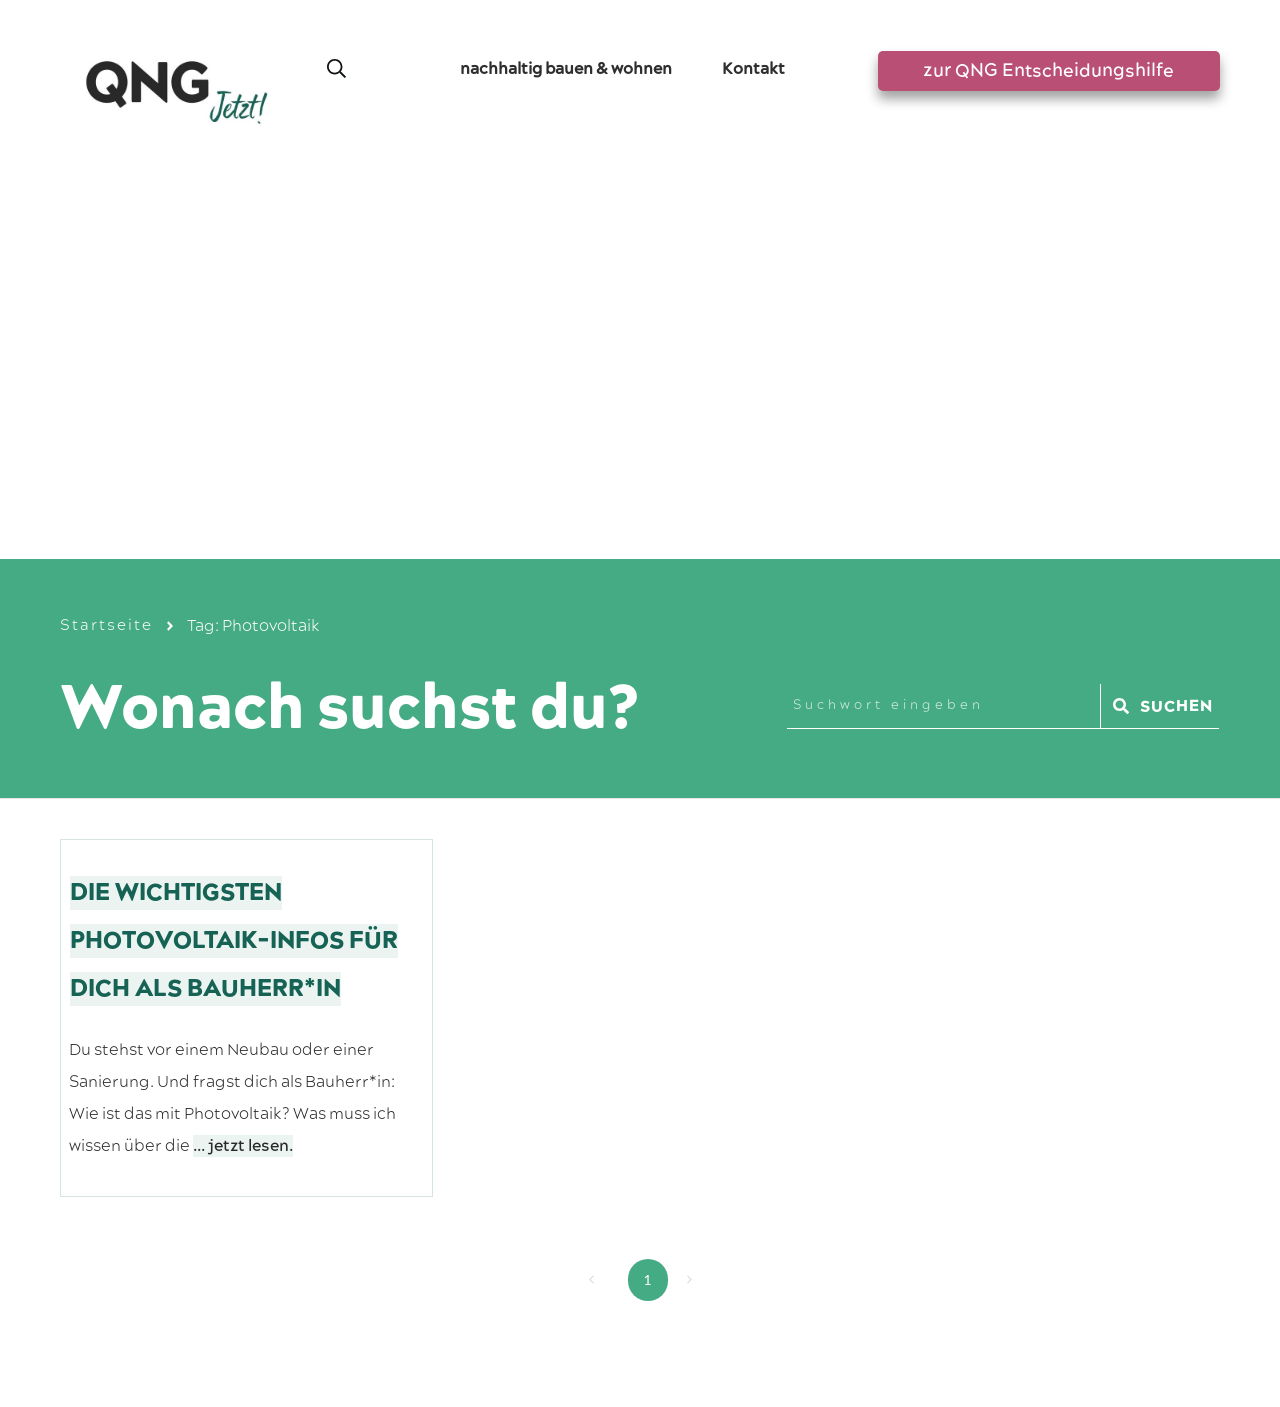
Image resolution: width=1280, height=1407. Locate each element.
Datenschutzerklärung (683, 1312)
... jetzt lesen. (243, 767)
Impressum (558, 1312)
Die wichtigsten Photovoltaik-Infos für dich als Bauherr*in (234, 562)
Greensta (307, 1258)
